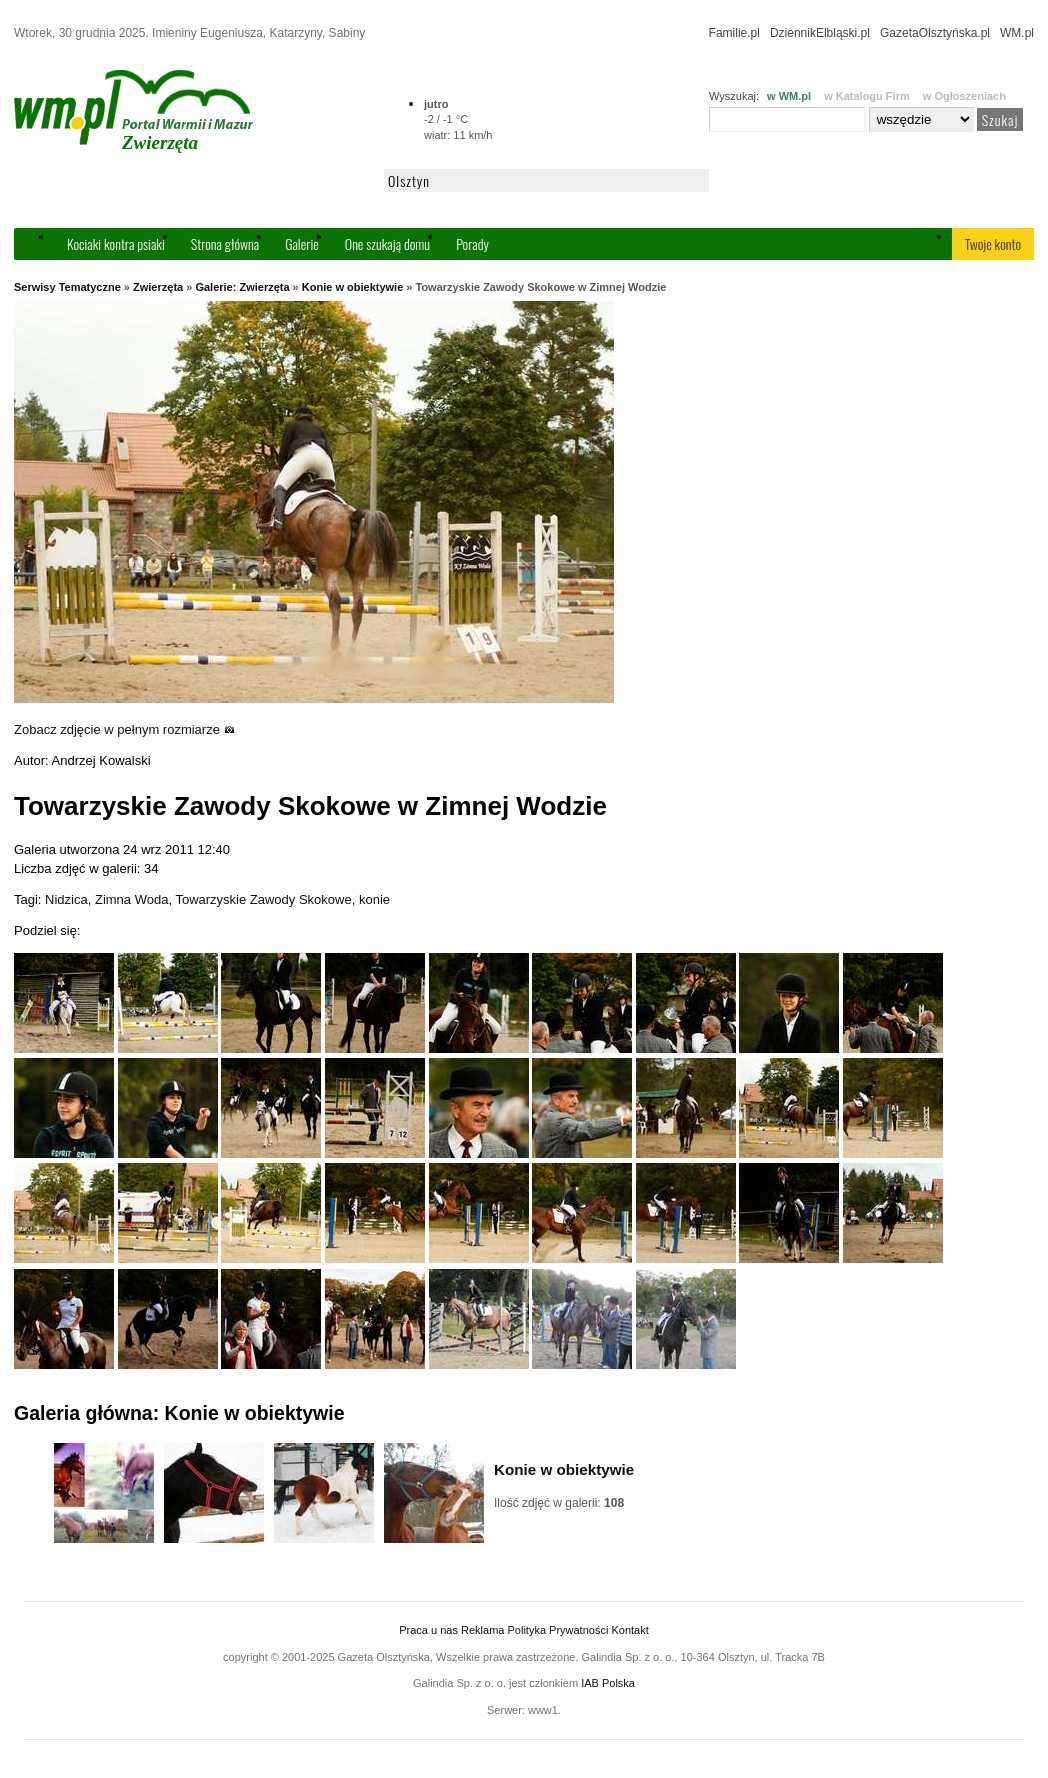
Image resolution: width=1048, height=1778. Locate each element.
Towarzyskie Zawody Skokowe (263, 899)
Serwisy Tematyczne (67, 287)
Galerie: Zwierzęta (242, 287)
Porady (472, 243)
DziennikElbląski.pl (820, 33)
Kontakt (629, 1630)
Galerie (302, 243)
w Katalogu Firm (867, 96)
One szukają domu (387, 243)
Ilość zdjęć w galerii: (559, 1503)
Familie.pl (734, 33)
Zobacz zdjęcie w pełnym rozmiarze (124, 729)
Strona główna (225, 243)
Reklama (482, 1630)
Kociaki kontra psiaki (116, 243)
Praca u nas (428, 1630)
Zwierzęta (158, 287)
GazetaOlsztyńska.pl (935, 33)
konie (374, 899)
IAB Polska (608, 1683)
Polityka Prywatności (557, 1630)
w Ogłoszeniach (964, 96)
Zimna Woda (131, 899)
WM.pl (1017, 33)
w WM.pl (789, 96)
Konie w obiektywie (352, 287)
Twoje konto (993, 243)
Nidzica (66, 899)
